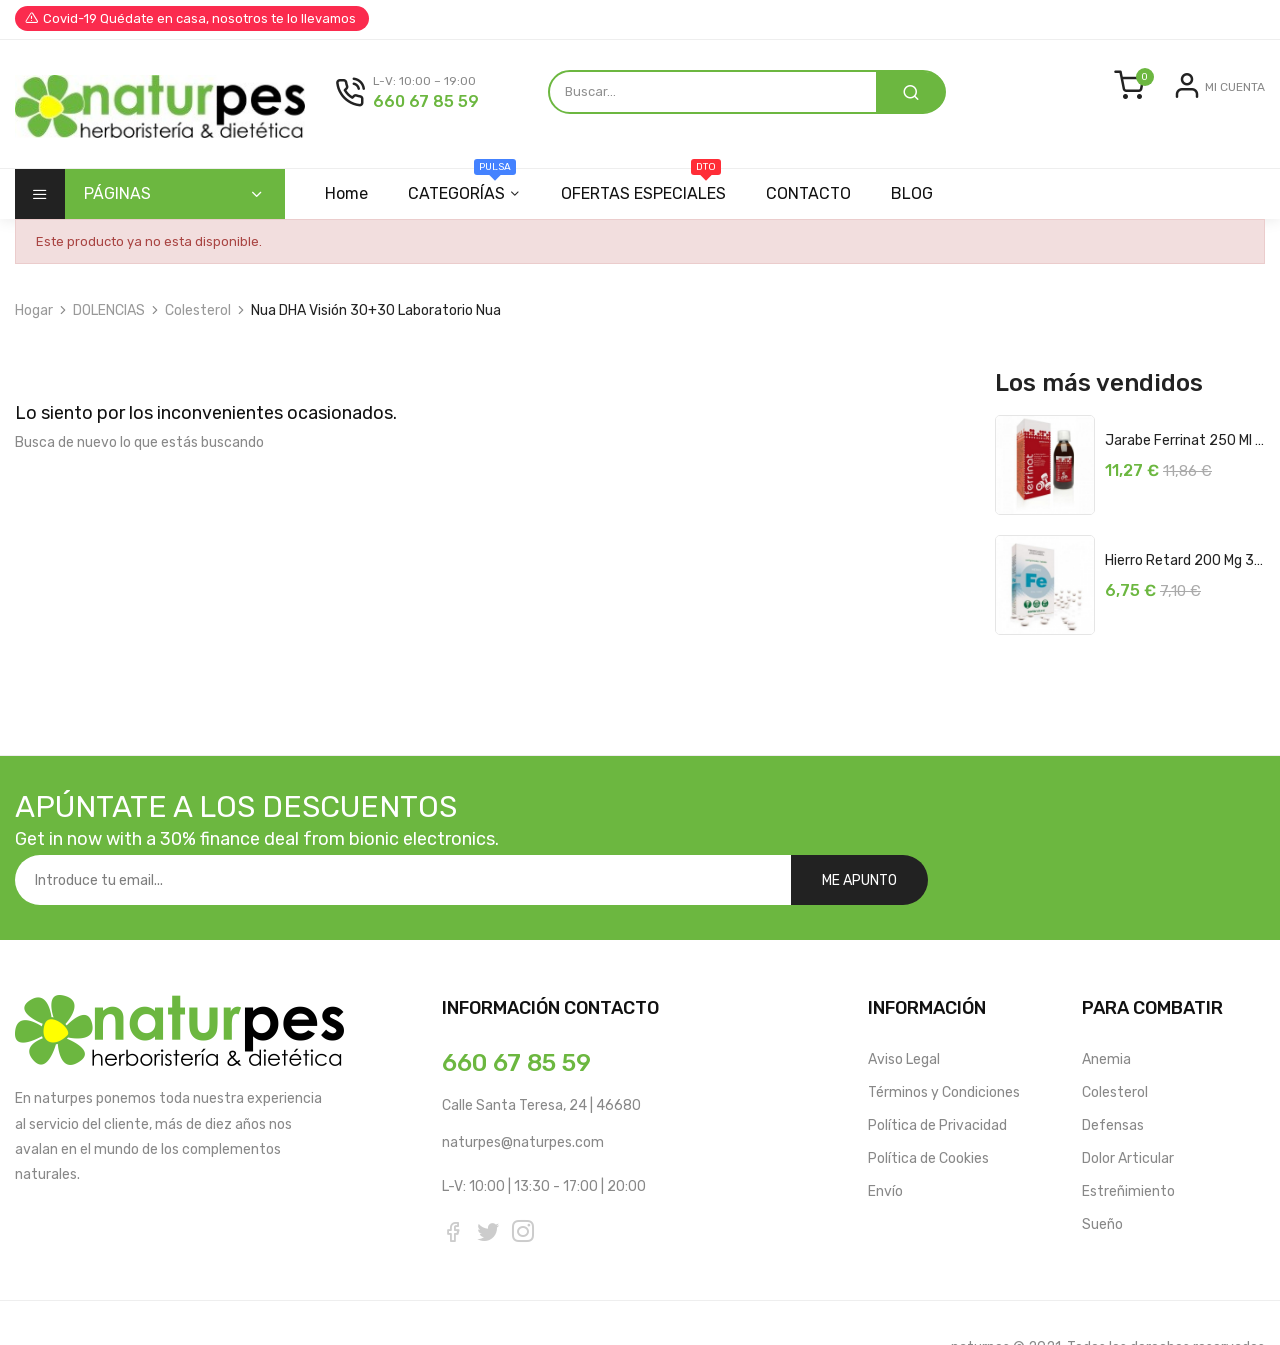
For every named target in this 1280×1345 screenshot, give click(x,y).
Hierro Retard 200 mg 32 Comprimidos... (1185, 560)
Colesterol (1115, 1042)
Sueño (1102, 1174)
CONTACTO (817, 193)
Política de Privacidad (937, 1075)
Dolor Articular (1128, 1108)
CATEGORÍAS (465, 186)
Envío (885, 1141)
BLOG (924, 193)
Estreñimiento (1128, 1141)
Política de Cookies (928, 1108)
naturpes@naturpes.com (523, 1092)
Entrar (1158, 101)
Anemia (1106, 1009)
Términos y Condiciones (944, 1042)
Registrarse (1227, 101)
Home (346, 193)
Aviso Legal (904, 1009)
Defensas (1113, 1075)
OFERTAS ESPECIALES (649, 186)
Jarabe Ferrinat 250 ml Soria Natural (1185, 440)
